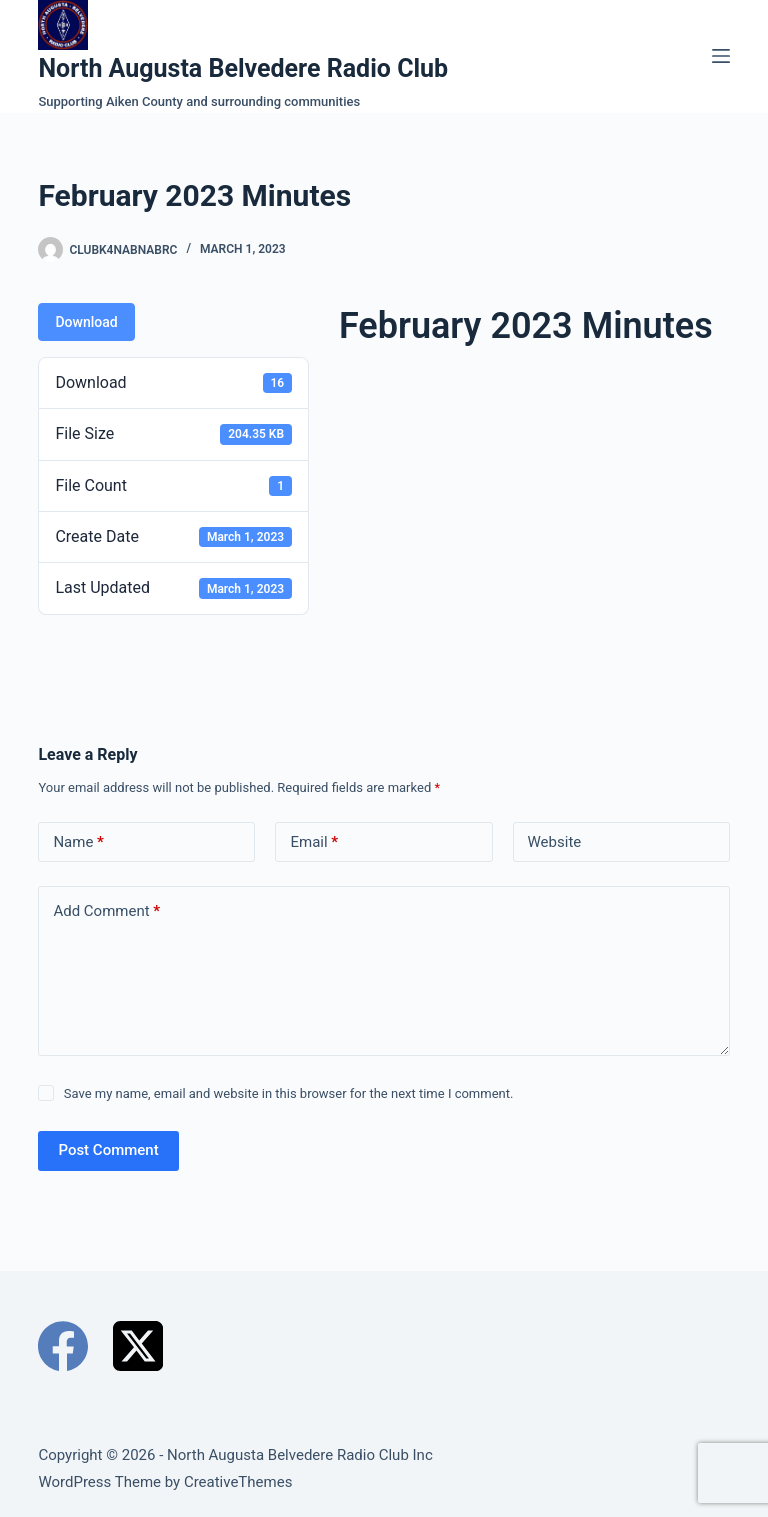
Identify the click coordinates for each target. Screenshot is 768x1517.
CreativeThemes (238, 1482)
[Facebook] (63, 1346)
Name (78, 842)
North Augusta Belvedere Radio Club (243, 68)
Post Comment (108, 1150)
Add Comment (106, 911)
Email (314, 842)
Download (86, 322)
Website (555, 842)
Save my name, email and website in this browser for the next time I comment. (289, 1093)
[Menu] (721, 56)
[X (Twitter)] (138, 1346)
